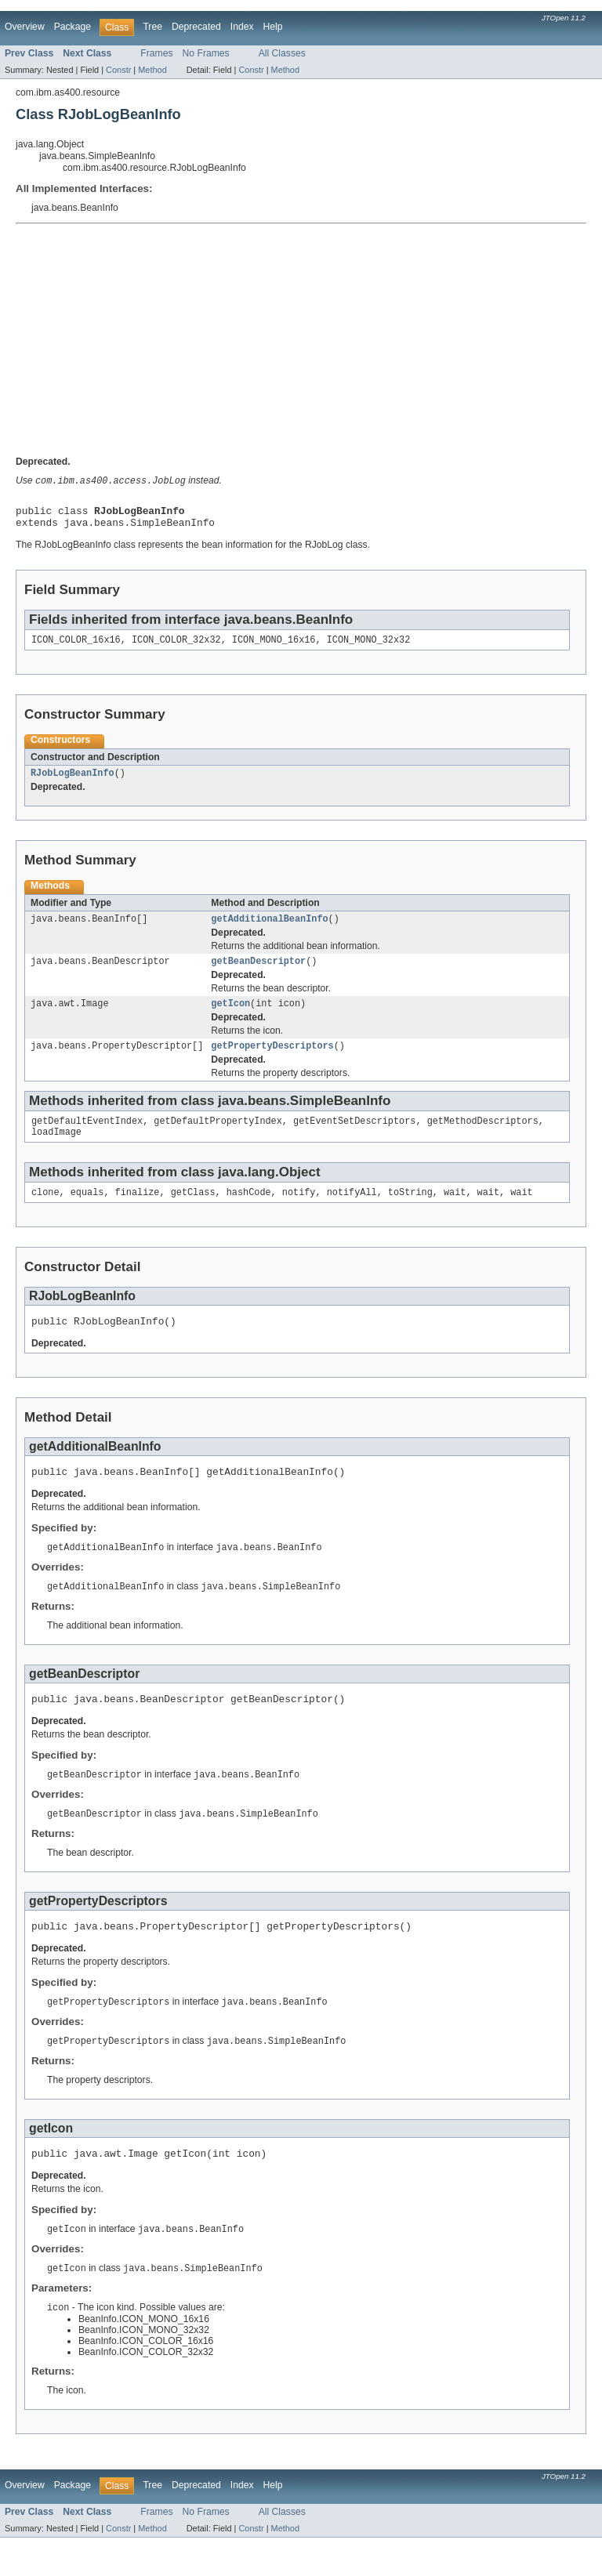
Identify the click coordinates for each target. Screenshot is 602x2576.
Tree (152, 26)
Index (242, 26)
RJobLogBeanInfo (72, 781)
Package (72, 26)
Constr (118, 69)
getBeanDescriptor (258, 972)
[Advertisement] (301, 341)
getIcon (230, 1016)
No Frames (206, 53)
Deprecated (196, 26)
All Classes (282, 53)
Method (152, 69)
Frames (156, 53)
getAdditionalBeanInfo (269, 928)
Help (273, 26)
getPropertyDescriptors (272, 1060)
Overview (25, 26)
